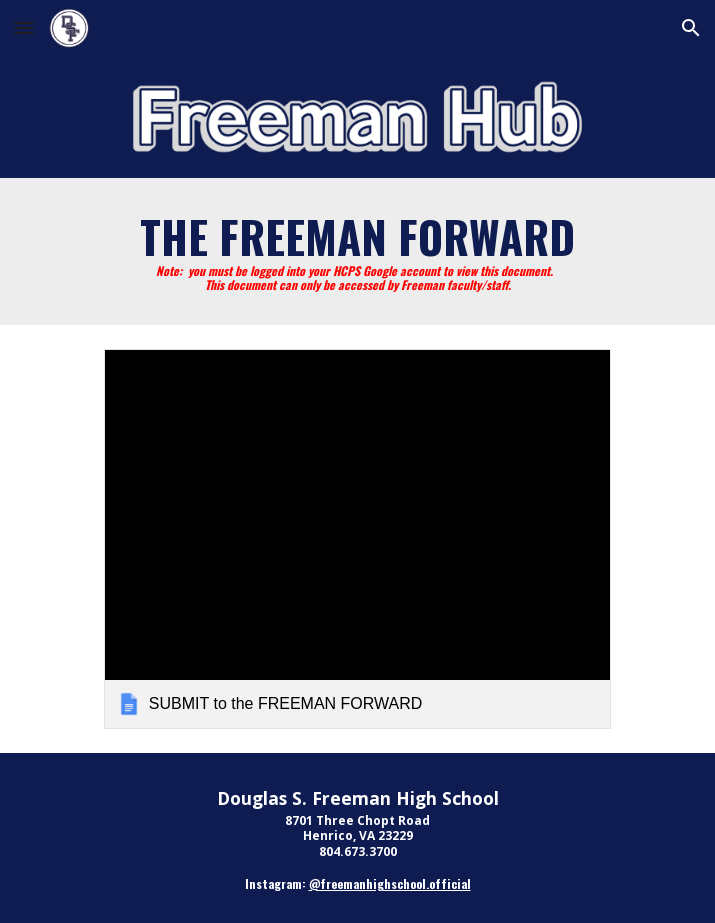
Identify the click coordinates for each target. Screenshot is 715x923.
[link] (357, 539)
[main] (357, 251)
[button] (24, 27)
